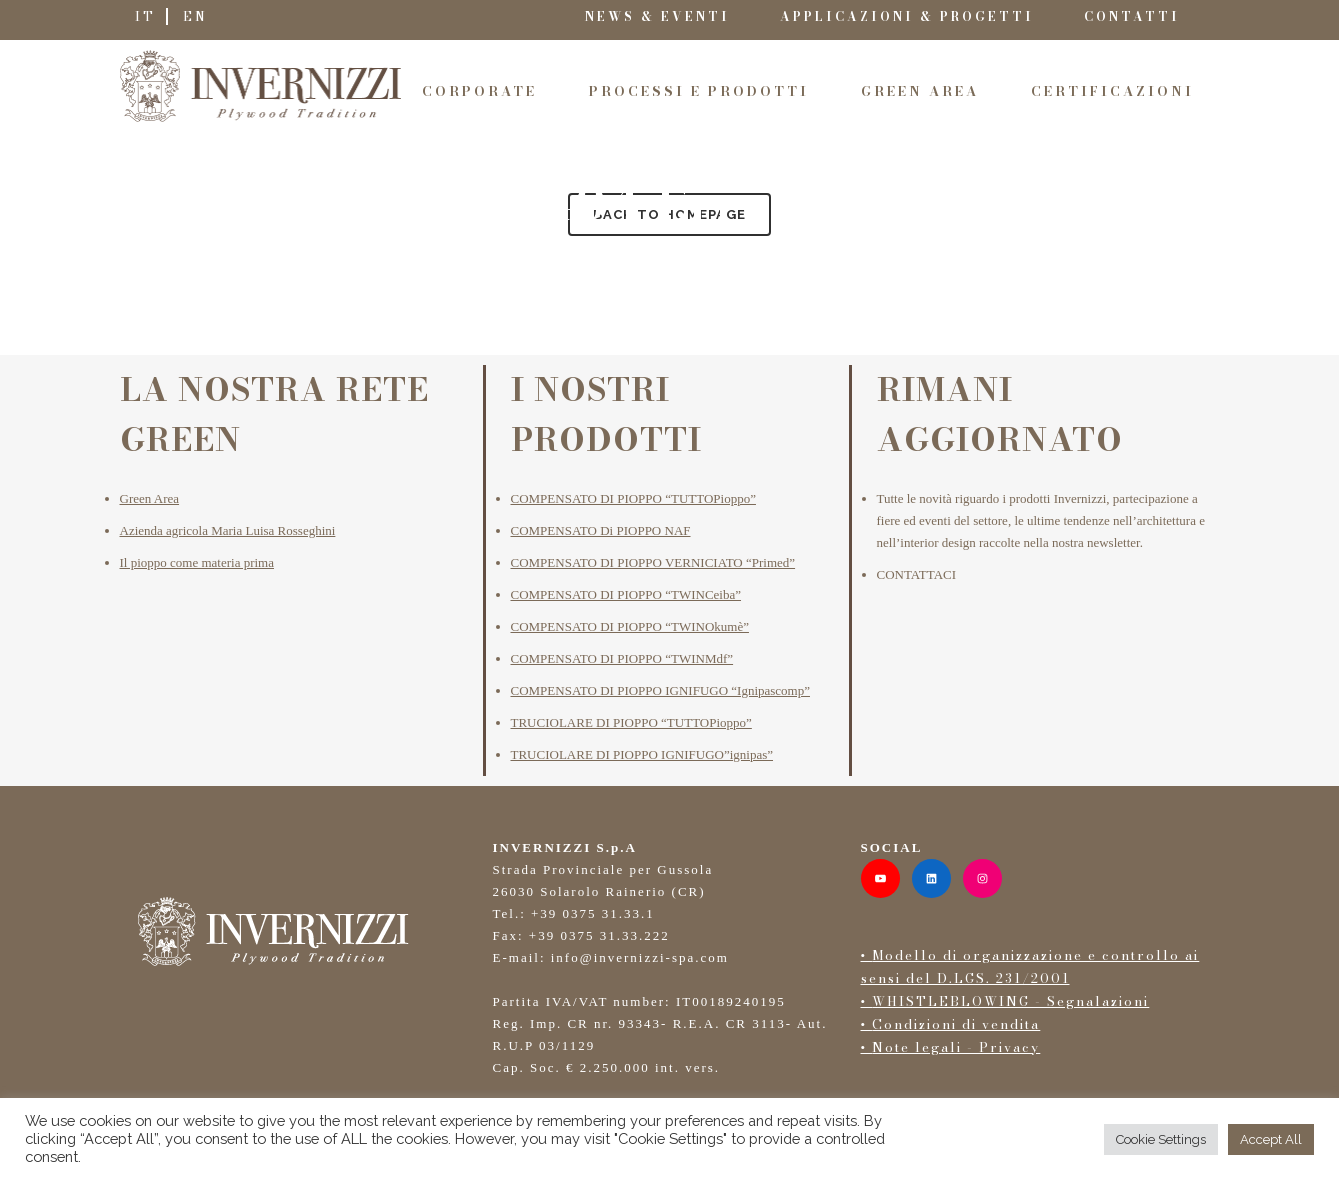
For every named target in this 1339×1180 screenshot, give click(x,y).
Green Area (150, 498)
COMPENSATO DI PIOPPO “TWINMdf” (622, 658)
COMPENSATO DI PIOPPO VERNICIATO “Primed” (653, 562)
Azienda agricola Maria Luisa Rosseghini (228, 530)
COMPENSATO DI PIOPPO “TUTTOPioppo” (633, 498)
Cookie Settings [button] (1161, 1139)
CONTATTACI (917, 574)
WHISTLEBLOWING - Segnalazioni (1010, 1001)
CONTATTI (1132, 16)
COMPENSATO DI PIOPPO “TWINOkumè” (630, 626)
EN (195, 16)
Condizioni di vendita (956, 1024)
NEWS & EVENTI (657, 16)
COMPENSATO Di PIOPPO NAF (601, 530)
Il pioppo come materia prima (197, 562)
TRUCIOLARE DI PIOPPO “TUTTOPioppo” (631, 722)
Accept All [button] (1271, 1139)
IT (145, 16)
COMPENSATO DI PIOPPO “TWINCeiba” (626, 594)
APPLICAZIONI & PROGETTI (907, 16)
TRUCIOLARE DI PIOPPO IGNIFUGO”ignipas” (642, 754)
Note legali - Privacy (956, 1047)
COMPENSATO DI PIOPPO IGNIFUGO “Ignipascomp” (660, 690)
